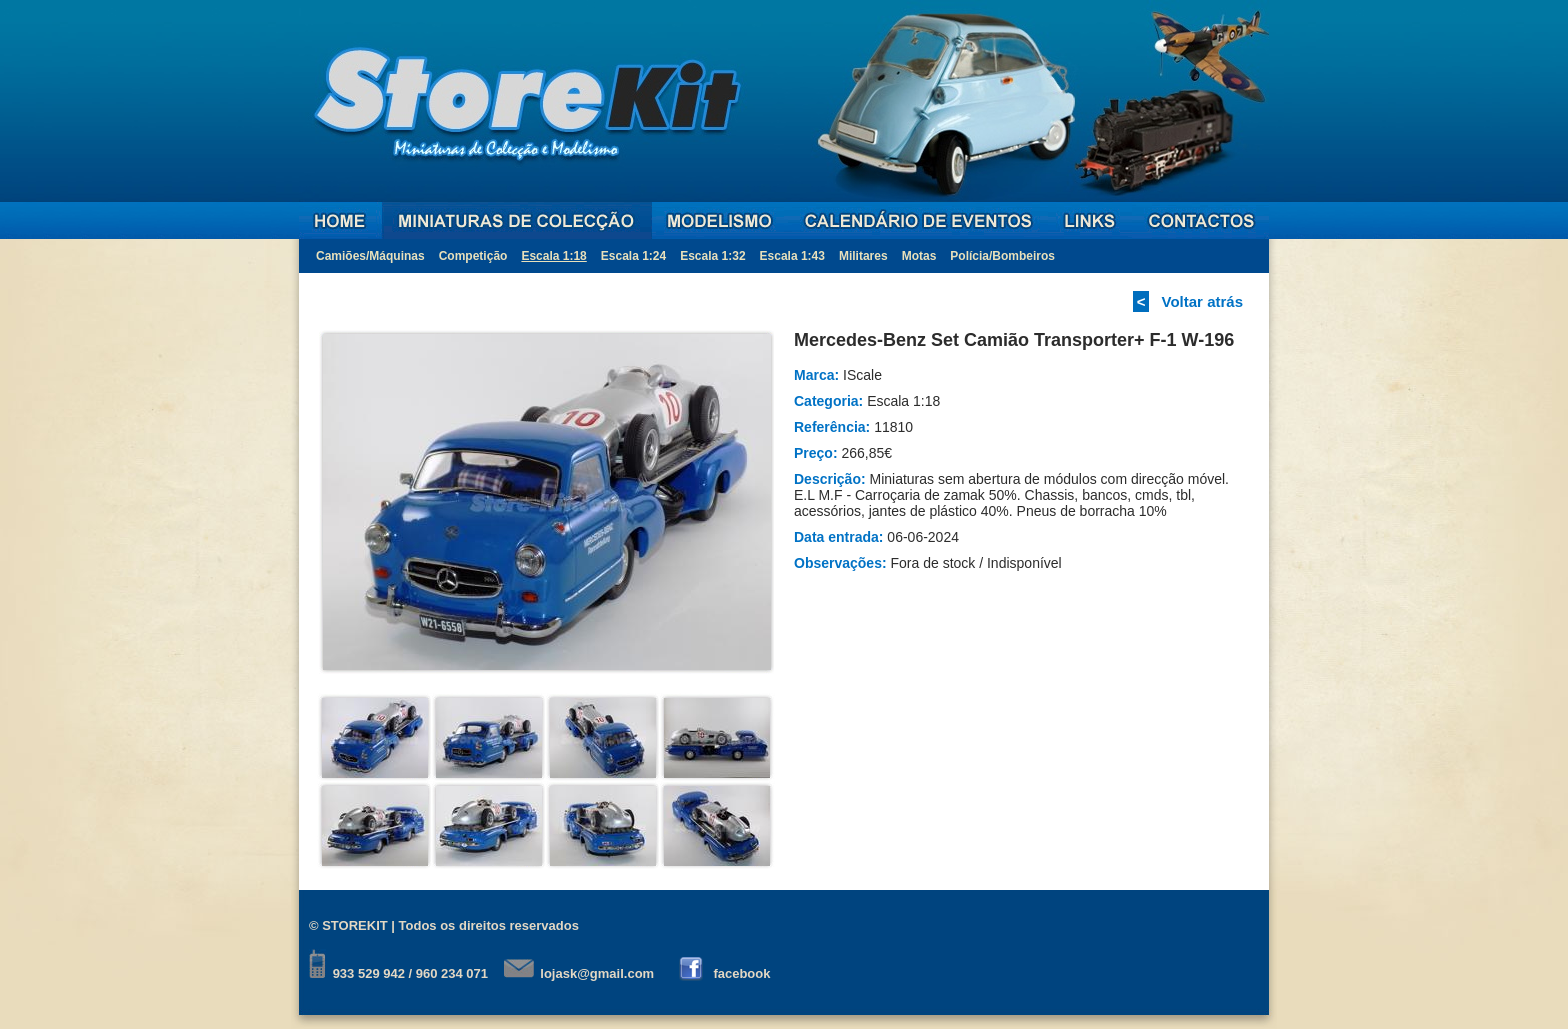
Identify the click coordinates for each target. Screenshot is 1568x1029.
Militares (863, 256)
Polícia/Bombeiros (1002, 256)
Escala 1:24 (633, 256)
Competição (473, 256)
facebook (741, 973)
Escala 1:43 (792, 256)
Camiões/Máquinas (370, 256)
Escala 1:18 (553, 256)
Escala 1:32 (712, 256)
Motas (919, 256)
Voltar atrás (1202, 301)
